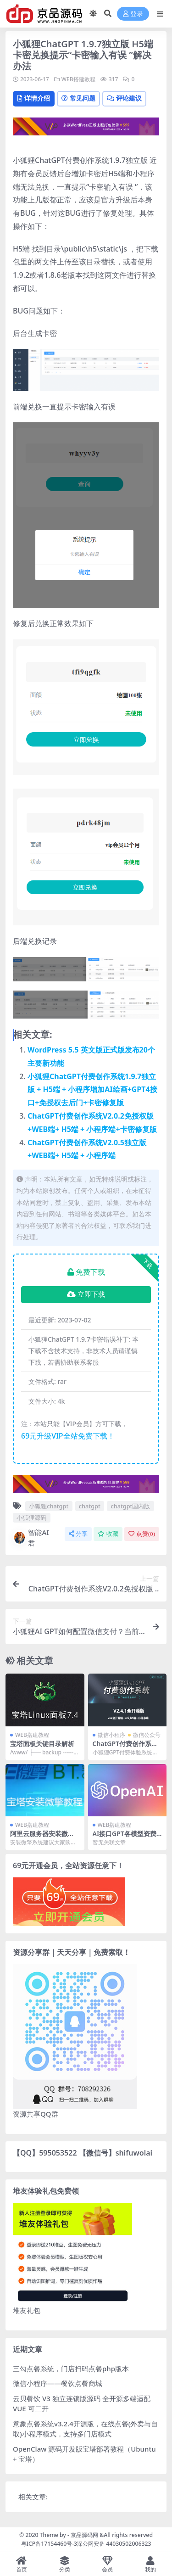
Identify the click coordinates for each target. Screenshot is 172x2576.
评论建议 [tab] (124, 98)
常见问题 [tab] (78, 98)
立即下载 (86, 1294)
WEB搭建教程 (78, 79)
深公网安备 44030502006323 (114, 2544)
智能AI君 (31, 1537)
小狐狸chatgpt (48, 1506)
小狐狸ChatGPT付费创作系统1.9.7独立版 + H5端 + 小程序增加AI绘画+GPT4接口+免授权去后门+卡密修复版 (92, 1089)
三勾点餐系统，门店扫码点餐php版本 (71, 2368)
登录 (133, 14)
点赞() (141, 1533)
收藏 (108, 1533)
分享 (78, 1533)
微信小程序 (111, 1735)
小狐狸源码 (31, 1517)
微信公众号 (147, 1735)
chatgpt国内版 (130, 1506)
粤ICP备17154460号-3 (49, 2544)
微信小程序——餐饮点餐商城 (57, 2383)
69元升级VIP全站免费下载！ (68, 1436)
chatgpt (89, 1506)
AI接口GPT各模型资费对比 (124, 1837)
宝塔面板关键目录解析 (42, 1743)
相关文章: (33, 2496)
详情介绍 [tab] (33, 98)
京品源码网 (84, 2535)
